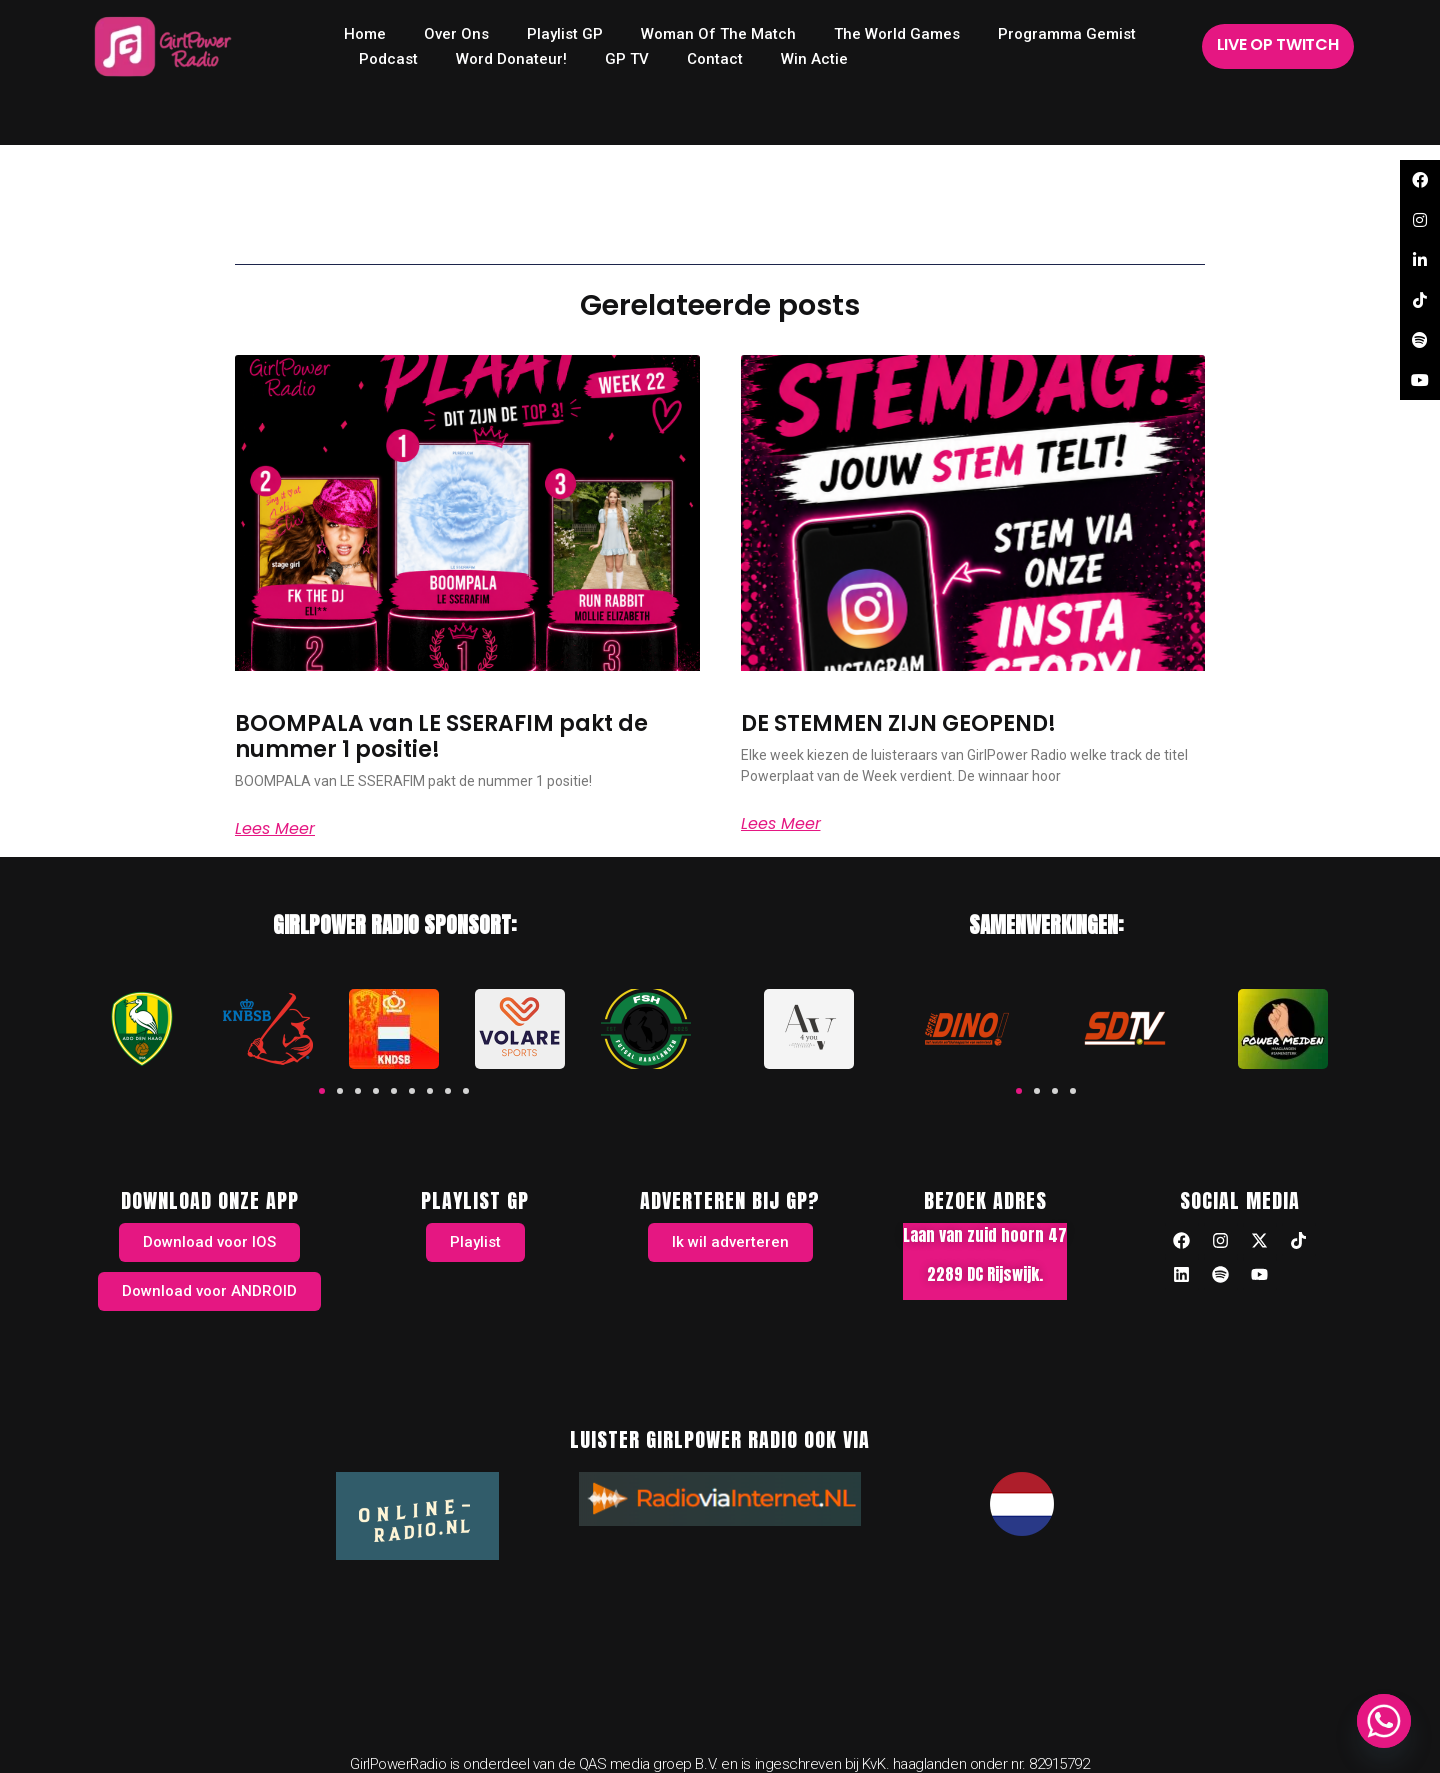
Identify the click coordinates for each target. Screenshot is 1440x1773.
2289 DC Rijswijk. (985, 1274)
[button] (322, 1091)
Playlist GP (565, 34)
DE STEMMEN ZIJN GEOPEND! (898, 723)
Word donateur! (511, 59)
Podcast (388, 59)
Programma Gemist (1067, 34)
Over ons (456, 34)
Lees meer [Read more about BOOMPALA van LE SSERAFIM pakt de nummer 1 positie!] (275, 829)
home (365, 34)
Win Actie (814, 59)
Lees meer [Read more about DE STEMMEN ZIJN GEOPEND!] (781, 824)
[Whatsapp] (1384, 1721)
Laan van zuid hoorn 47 (985, 1235)
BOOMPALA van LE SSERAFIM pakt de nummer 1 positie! (441, 736)
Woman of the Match (718, 34)
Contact (715, 59)
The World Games (897, 34)
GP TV (627, 59)
